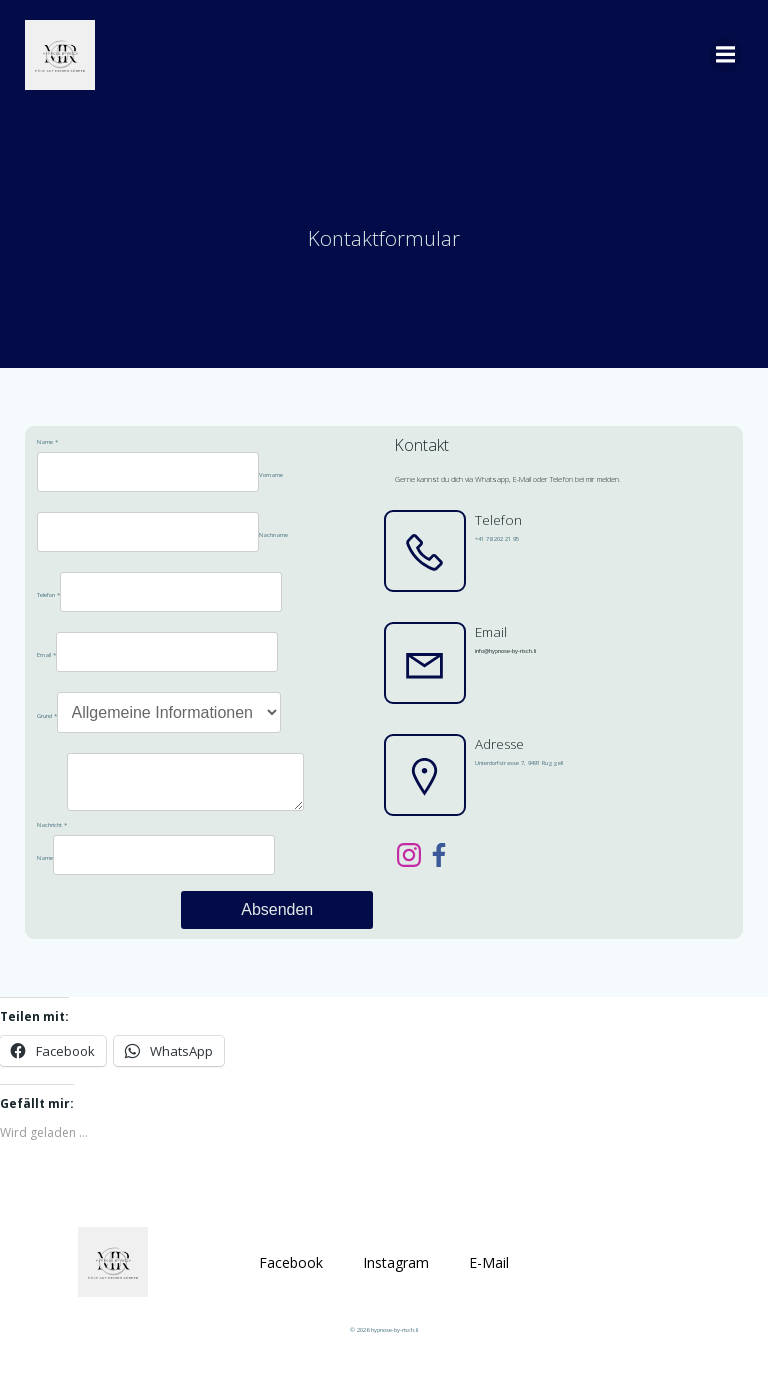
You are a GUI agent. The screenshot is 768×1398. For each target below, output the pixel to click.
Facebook (291, 1283)
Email (43, 665)
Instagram (396, 1283)
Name (44, 452)
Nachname (270, 545)
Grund (44, 726)
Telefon (45, 605)
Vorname (268, 485)
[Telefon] (168, 602)
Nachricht (49, 843)
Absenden (278, 927)
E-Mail (489, 1283)
